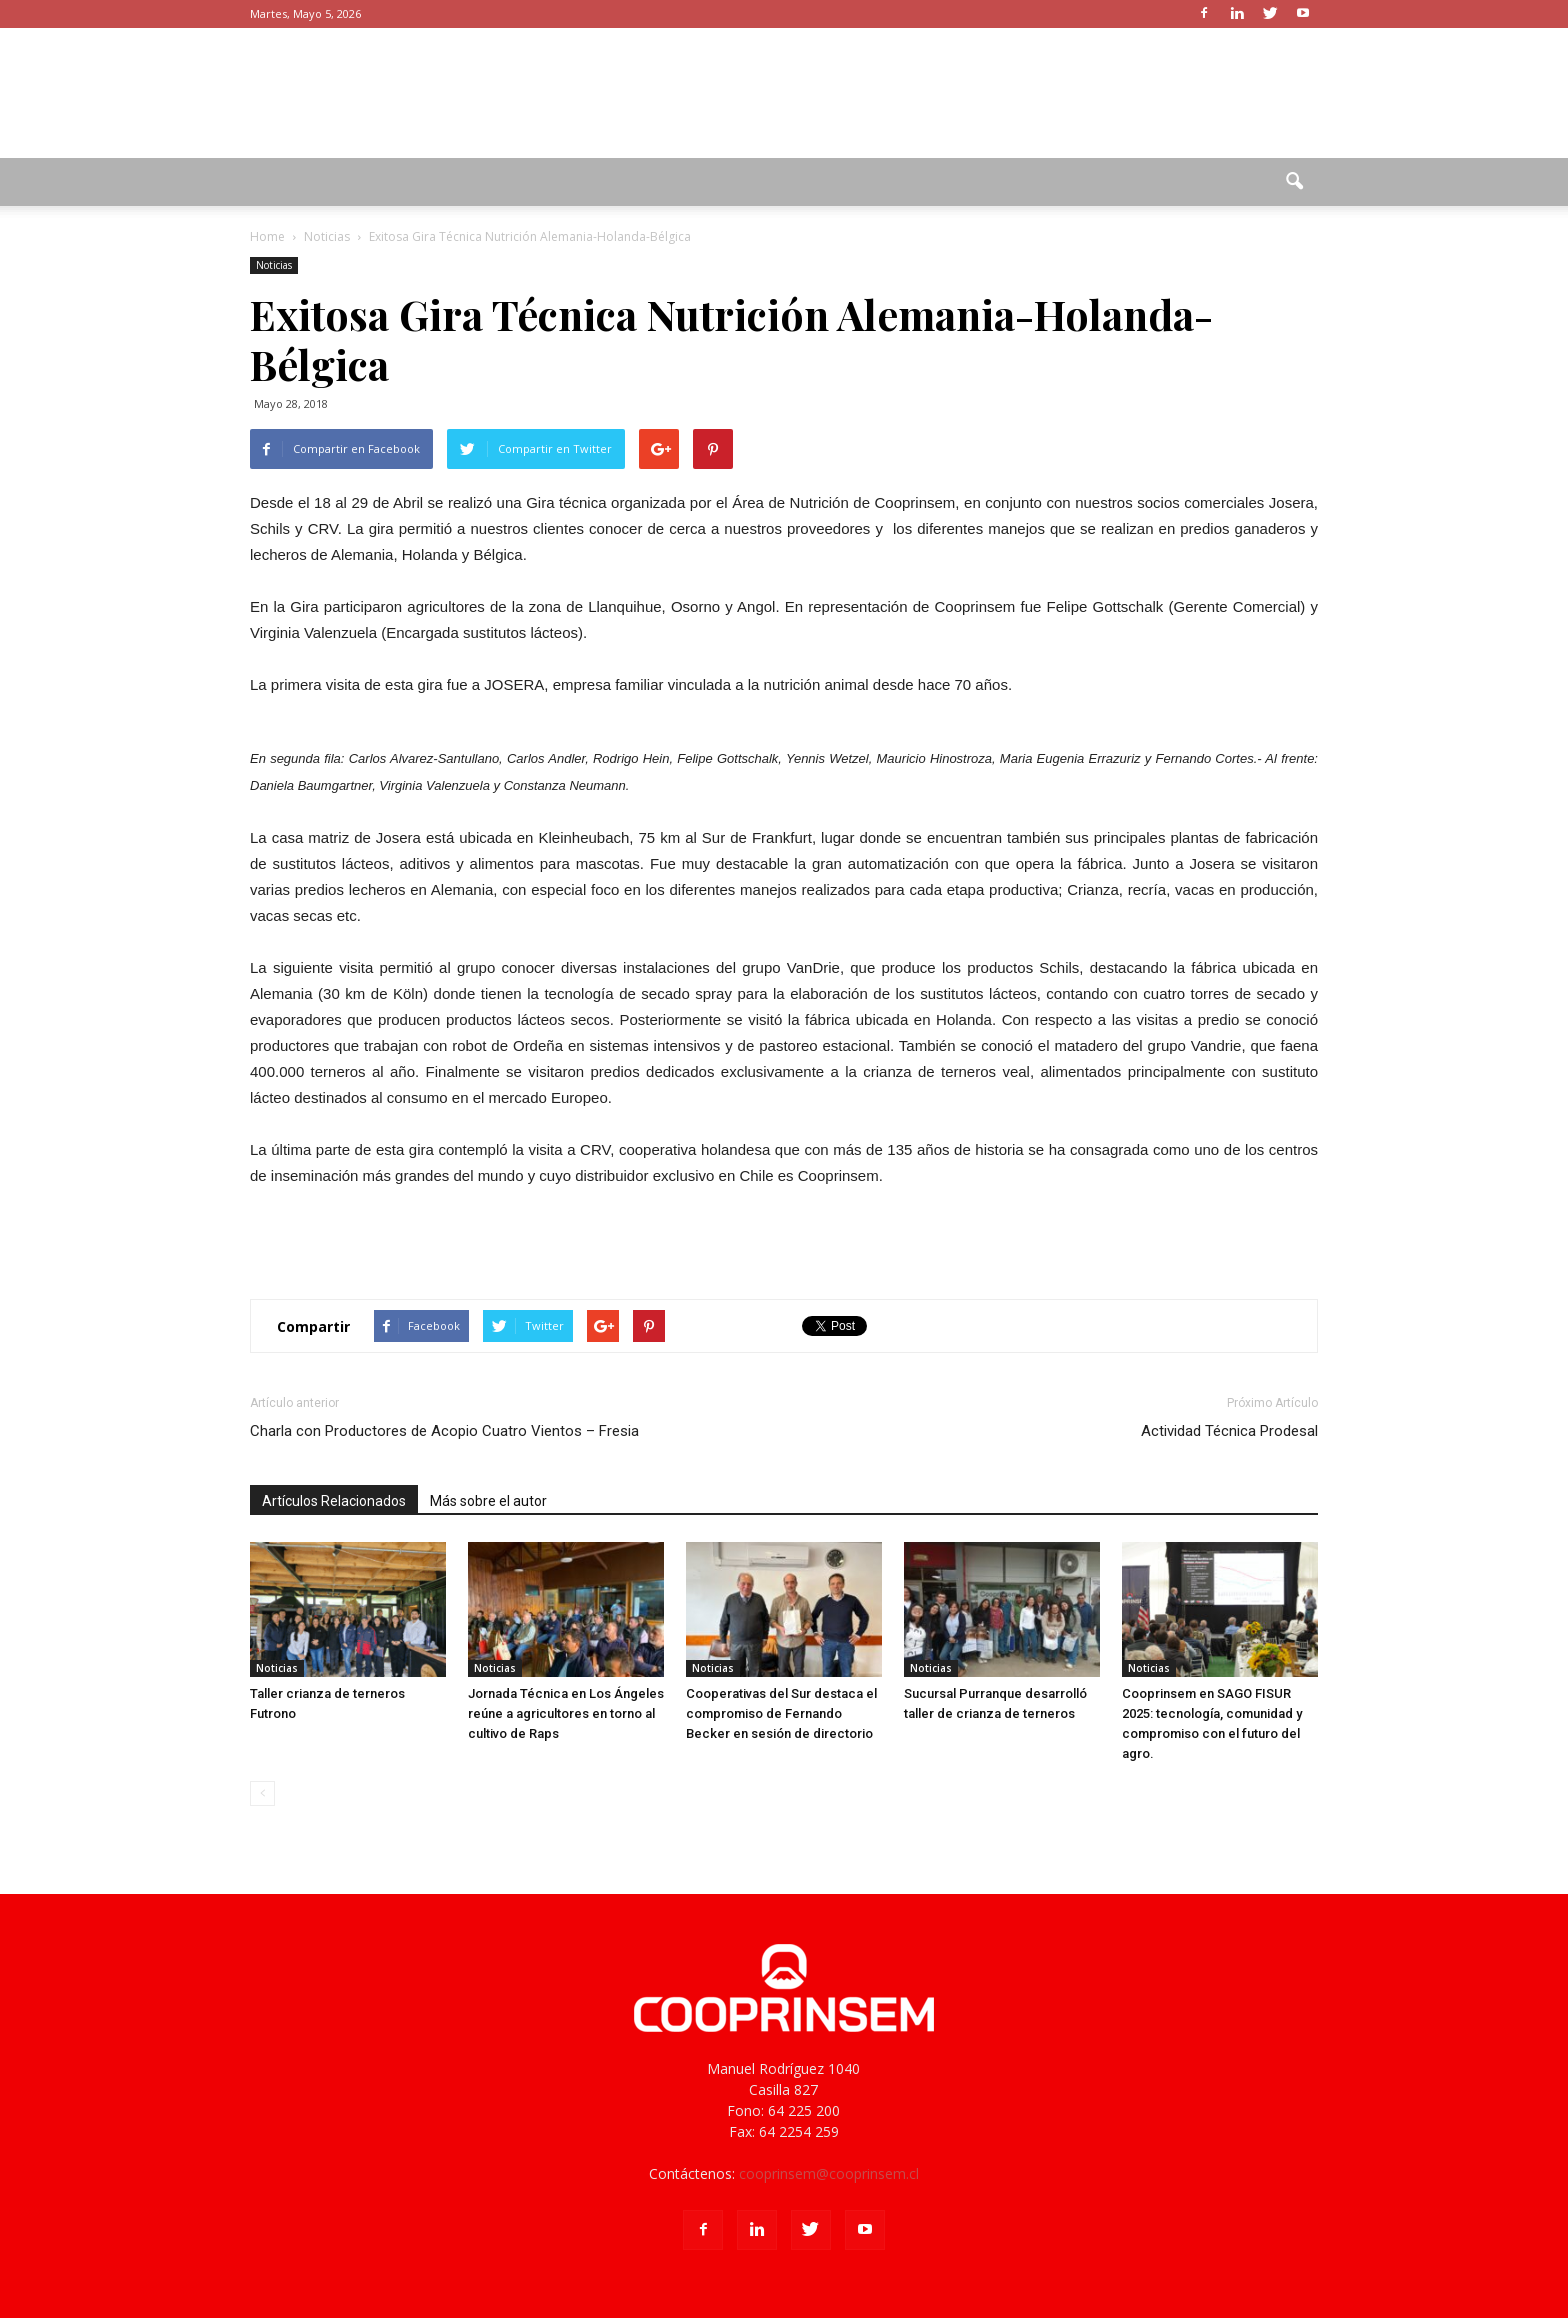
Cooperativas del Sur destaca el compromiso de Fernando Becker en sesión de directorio (781, 1713)
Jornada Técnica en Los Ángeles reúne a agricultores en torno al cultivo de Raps (566, 1713)
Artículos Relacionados (334, 1501)
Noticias (274, 265)
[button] (1294, 182)
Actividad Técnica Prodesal (1229, 1431)
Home (267, 236)
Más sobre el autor (488, 1501)
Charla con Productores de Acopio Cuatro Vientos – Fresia (444, 1431)
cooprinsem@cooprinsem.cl (829, 2173)
